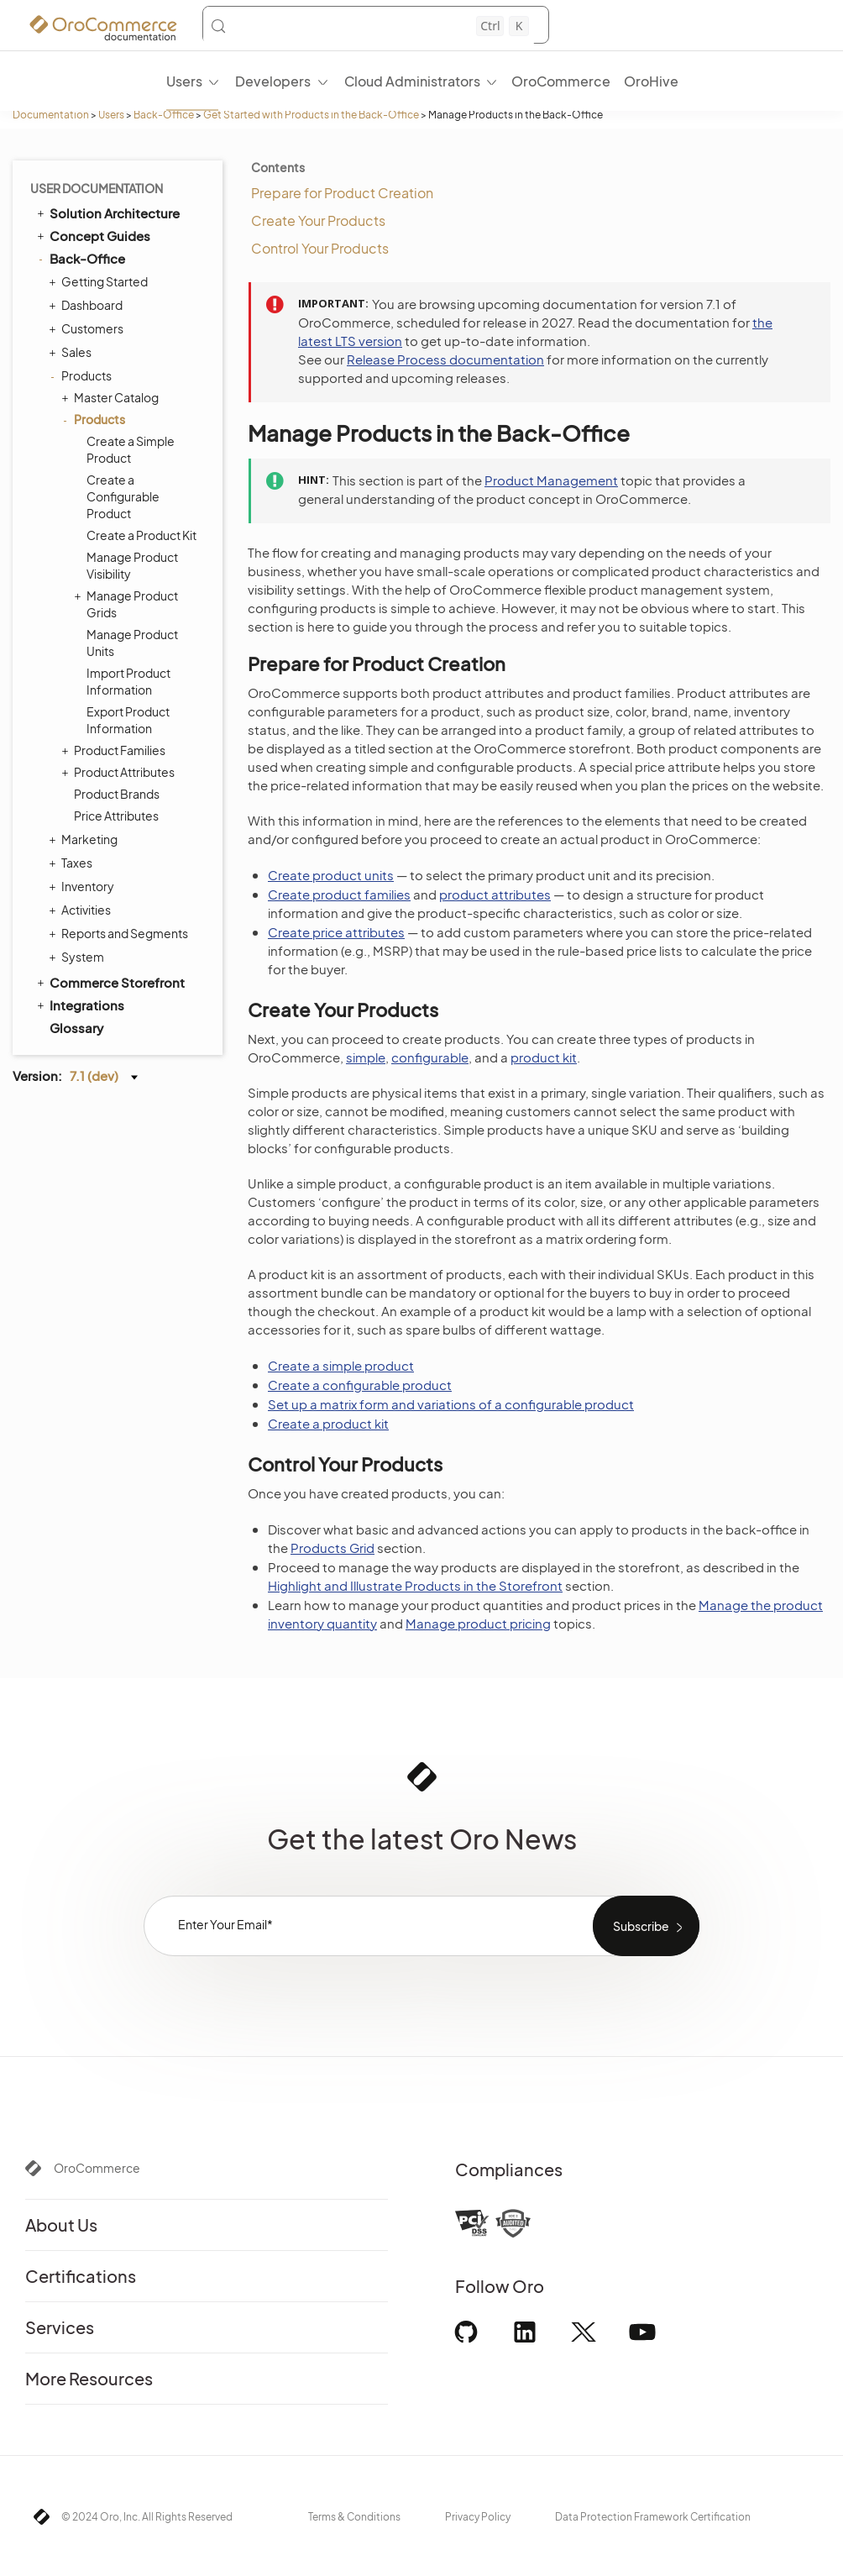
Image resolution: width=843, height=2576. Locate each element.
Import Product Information (128, 681)
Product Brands (117, 793)
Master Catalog (112, 397)
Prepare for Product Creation (342, 193)
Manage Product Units (132, 642)
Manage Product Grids (128, 603)
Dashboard (88, 304)
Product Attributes (120, 771)
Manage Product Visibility (132, 565)
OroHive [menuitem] (651, 81)
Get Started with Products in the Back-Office (311, 114)
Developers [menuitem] (273, 81)
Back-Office (164, 114)
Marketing (85, 839)
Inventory (83, 886)
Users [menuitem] (184, 81)
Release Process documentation (445, 359)
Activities (82, 909)
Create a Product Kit (141, 535)
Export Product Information (128, 720)
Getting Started (100, 281)
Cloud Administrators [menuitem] (412, 81)
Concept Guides (92, 235)
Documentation (51, 114)
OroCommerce (97, 2167)
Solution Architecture (107, 212)
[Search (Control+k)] (369, 26)
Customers (88, 328)
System (78, 956)
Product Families (115, 750)
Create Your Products (318, 220)
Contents (278, 167)
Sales (72, 352)
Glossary (76, 1028)
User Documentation (96, 188)
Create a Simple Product (130, 449)
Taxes (72, 862)
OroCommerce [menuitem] (560, 81)
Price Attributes (116, 815)
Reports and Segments (120, 933)
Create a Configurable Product (123, 496)
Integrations (79, 1004)
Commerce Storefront (109, 981)
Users (111, 114)
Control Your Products (320, 248)
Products (82, 375)
